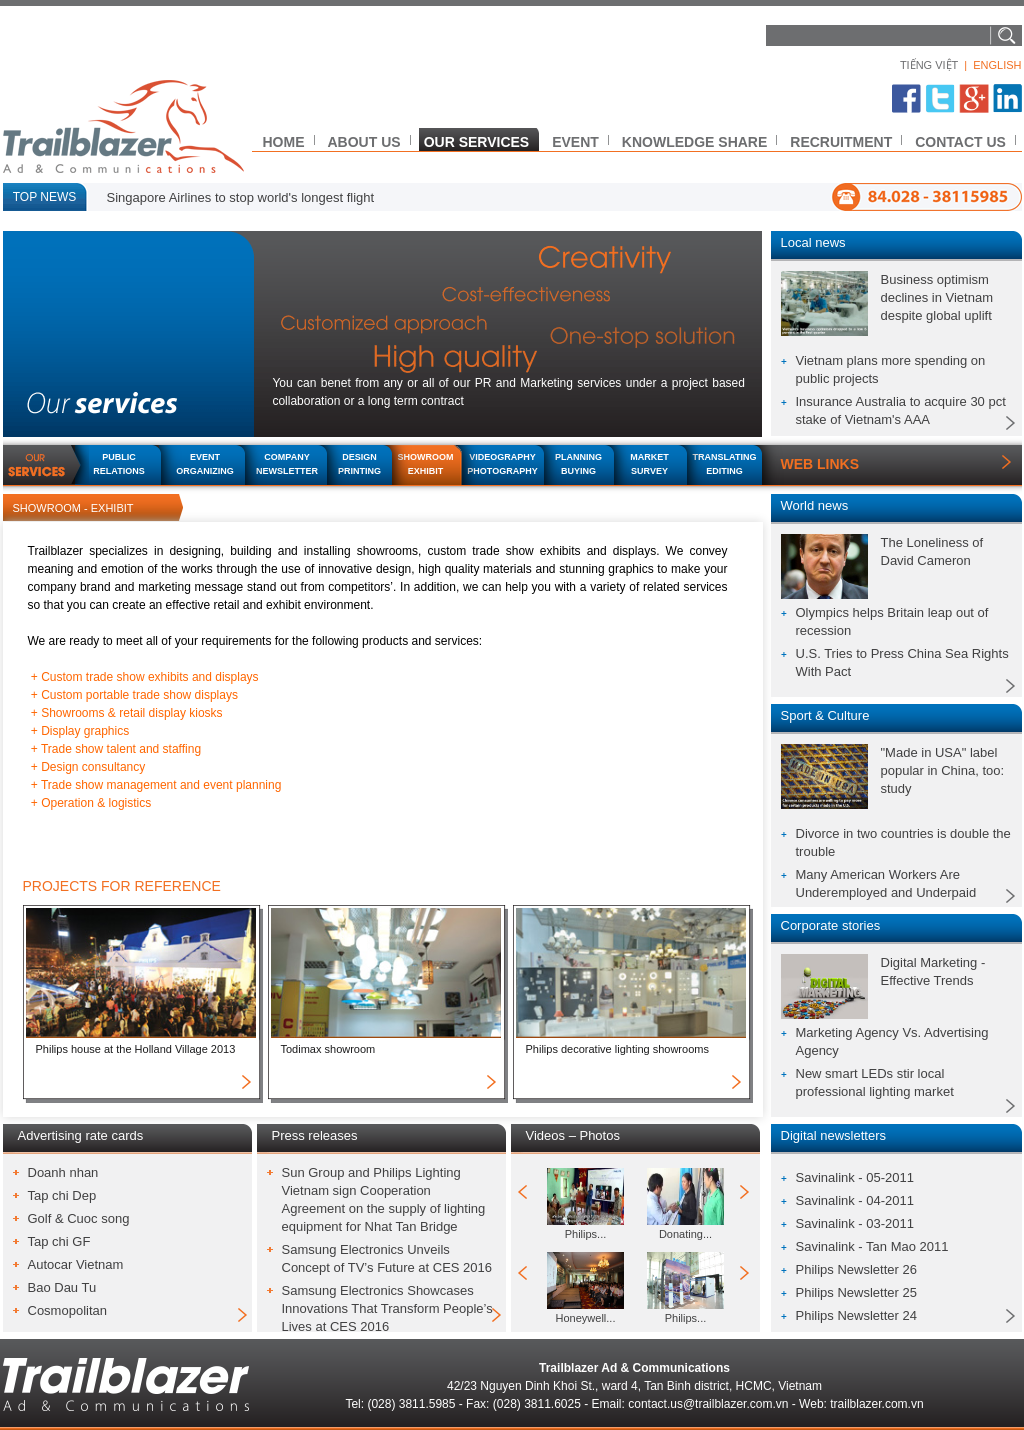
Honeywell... (586, 1318)
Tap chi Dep (62, 1195)
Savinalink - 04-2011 (855, 1200)
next (745, 1192)
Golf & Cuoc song (79, 1218)
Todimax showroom (328, 1049)
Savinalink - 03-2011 (855, 1223)
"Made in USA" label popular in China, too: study (943, 770)
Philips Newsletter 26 (856, 1269)
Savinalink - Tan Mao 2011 (872, 1246)
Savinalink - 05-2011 (855, 1177)
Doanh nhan (63, 1172)
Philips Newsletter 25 (856, 1292)
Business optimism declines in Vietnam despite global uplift (937, 297)
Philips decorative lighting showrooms (617, 1049)
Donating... (685, 1234)
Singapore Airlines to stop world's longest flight (241, 197)
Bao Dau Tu (62, 1287)
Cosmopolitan (68, 1310)
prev (525, 1192)
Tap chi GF (59, 1241)
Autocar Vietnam (76, 1264)
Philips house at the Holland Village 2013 (136, 1049)
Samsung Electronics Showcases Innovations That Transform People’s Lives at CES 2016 (387, 1308)
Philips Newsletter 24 (856, 1315)
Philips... (586, 1234)
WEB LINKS (820, 464)
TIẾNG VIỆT (929, 65)
